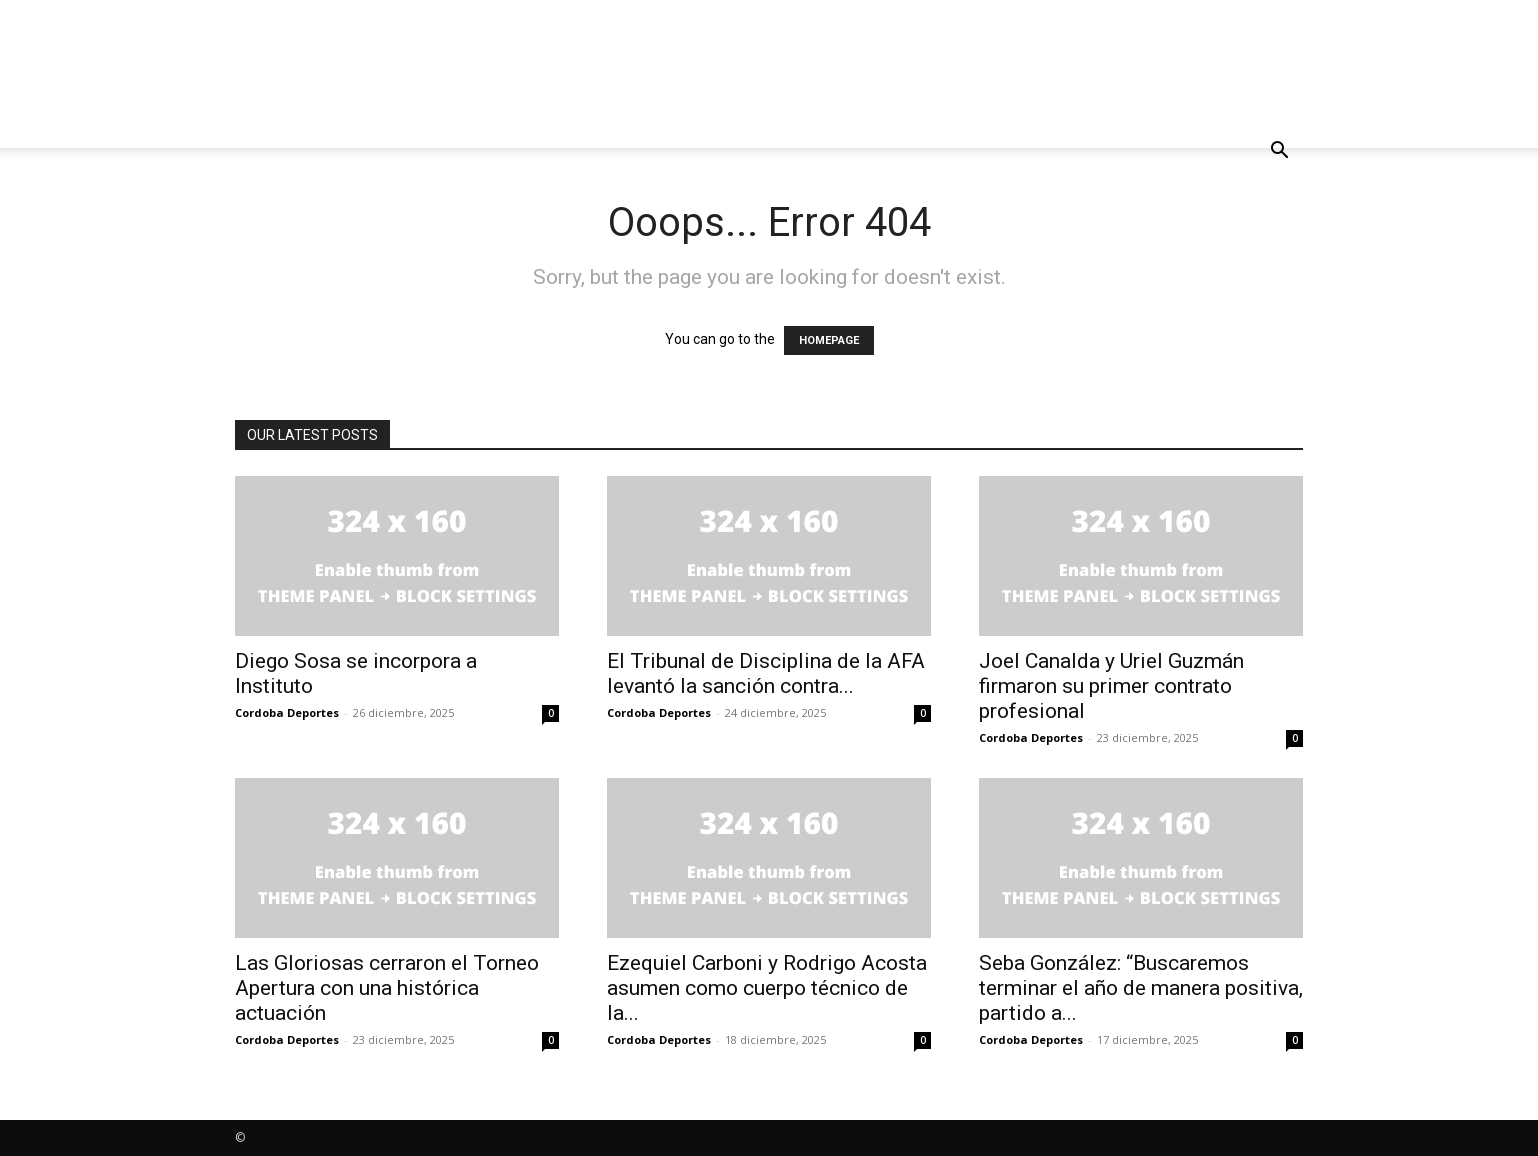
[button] (1279, 152)
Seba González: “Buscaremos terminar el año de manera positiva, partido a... (1141, 988)
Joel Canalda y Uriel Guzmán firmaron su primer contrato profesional (1111, 686)
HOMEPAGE (829, 340)
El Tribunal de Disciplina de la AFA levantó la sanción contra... (766, 673)
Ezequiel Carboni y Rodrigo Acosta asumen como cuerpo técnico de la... (767, 988)
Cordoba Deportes (287, 712)
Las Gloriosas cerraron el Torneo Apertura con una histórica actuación (387, 988)
